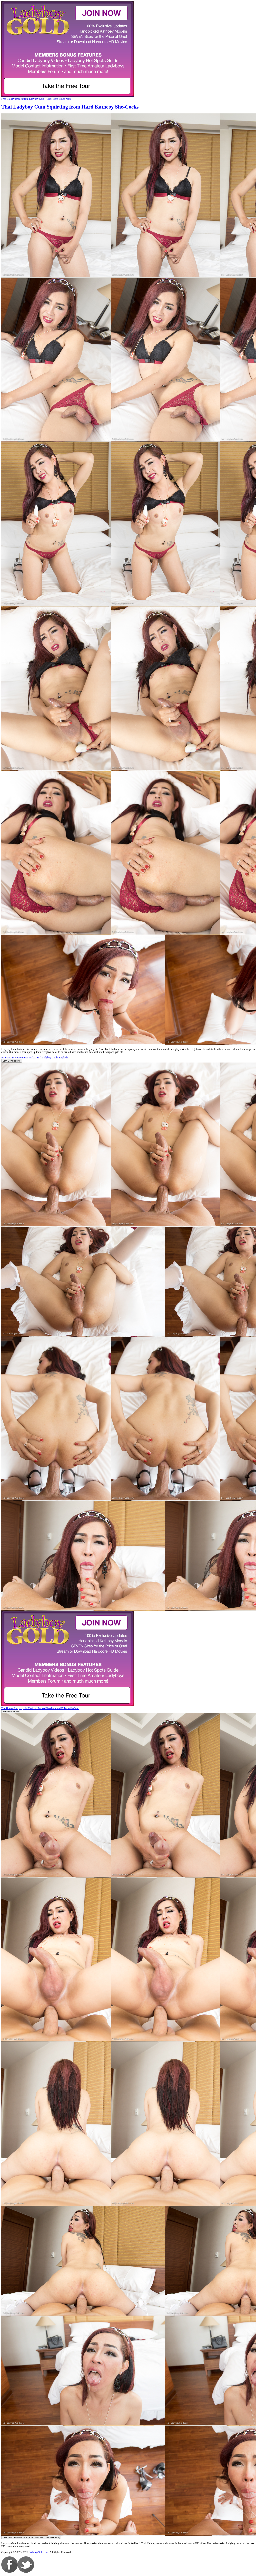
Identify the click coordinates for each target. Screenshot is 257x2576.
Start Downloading (11, 1061)
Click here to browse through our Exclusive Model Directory (31, 2537)
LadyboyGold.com (38, 2552)
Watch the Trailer (11, 1711)
